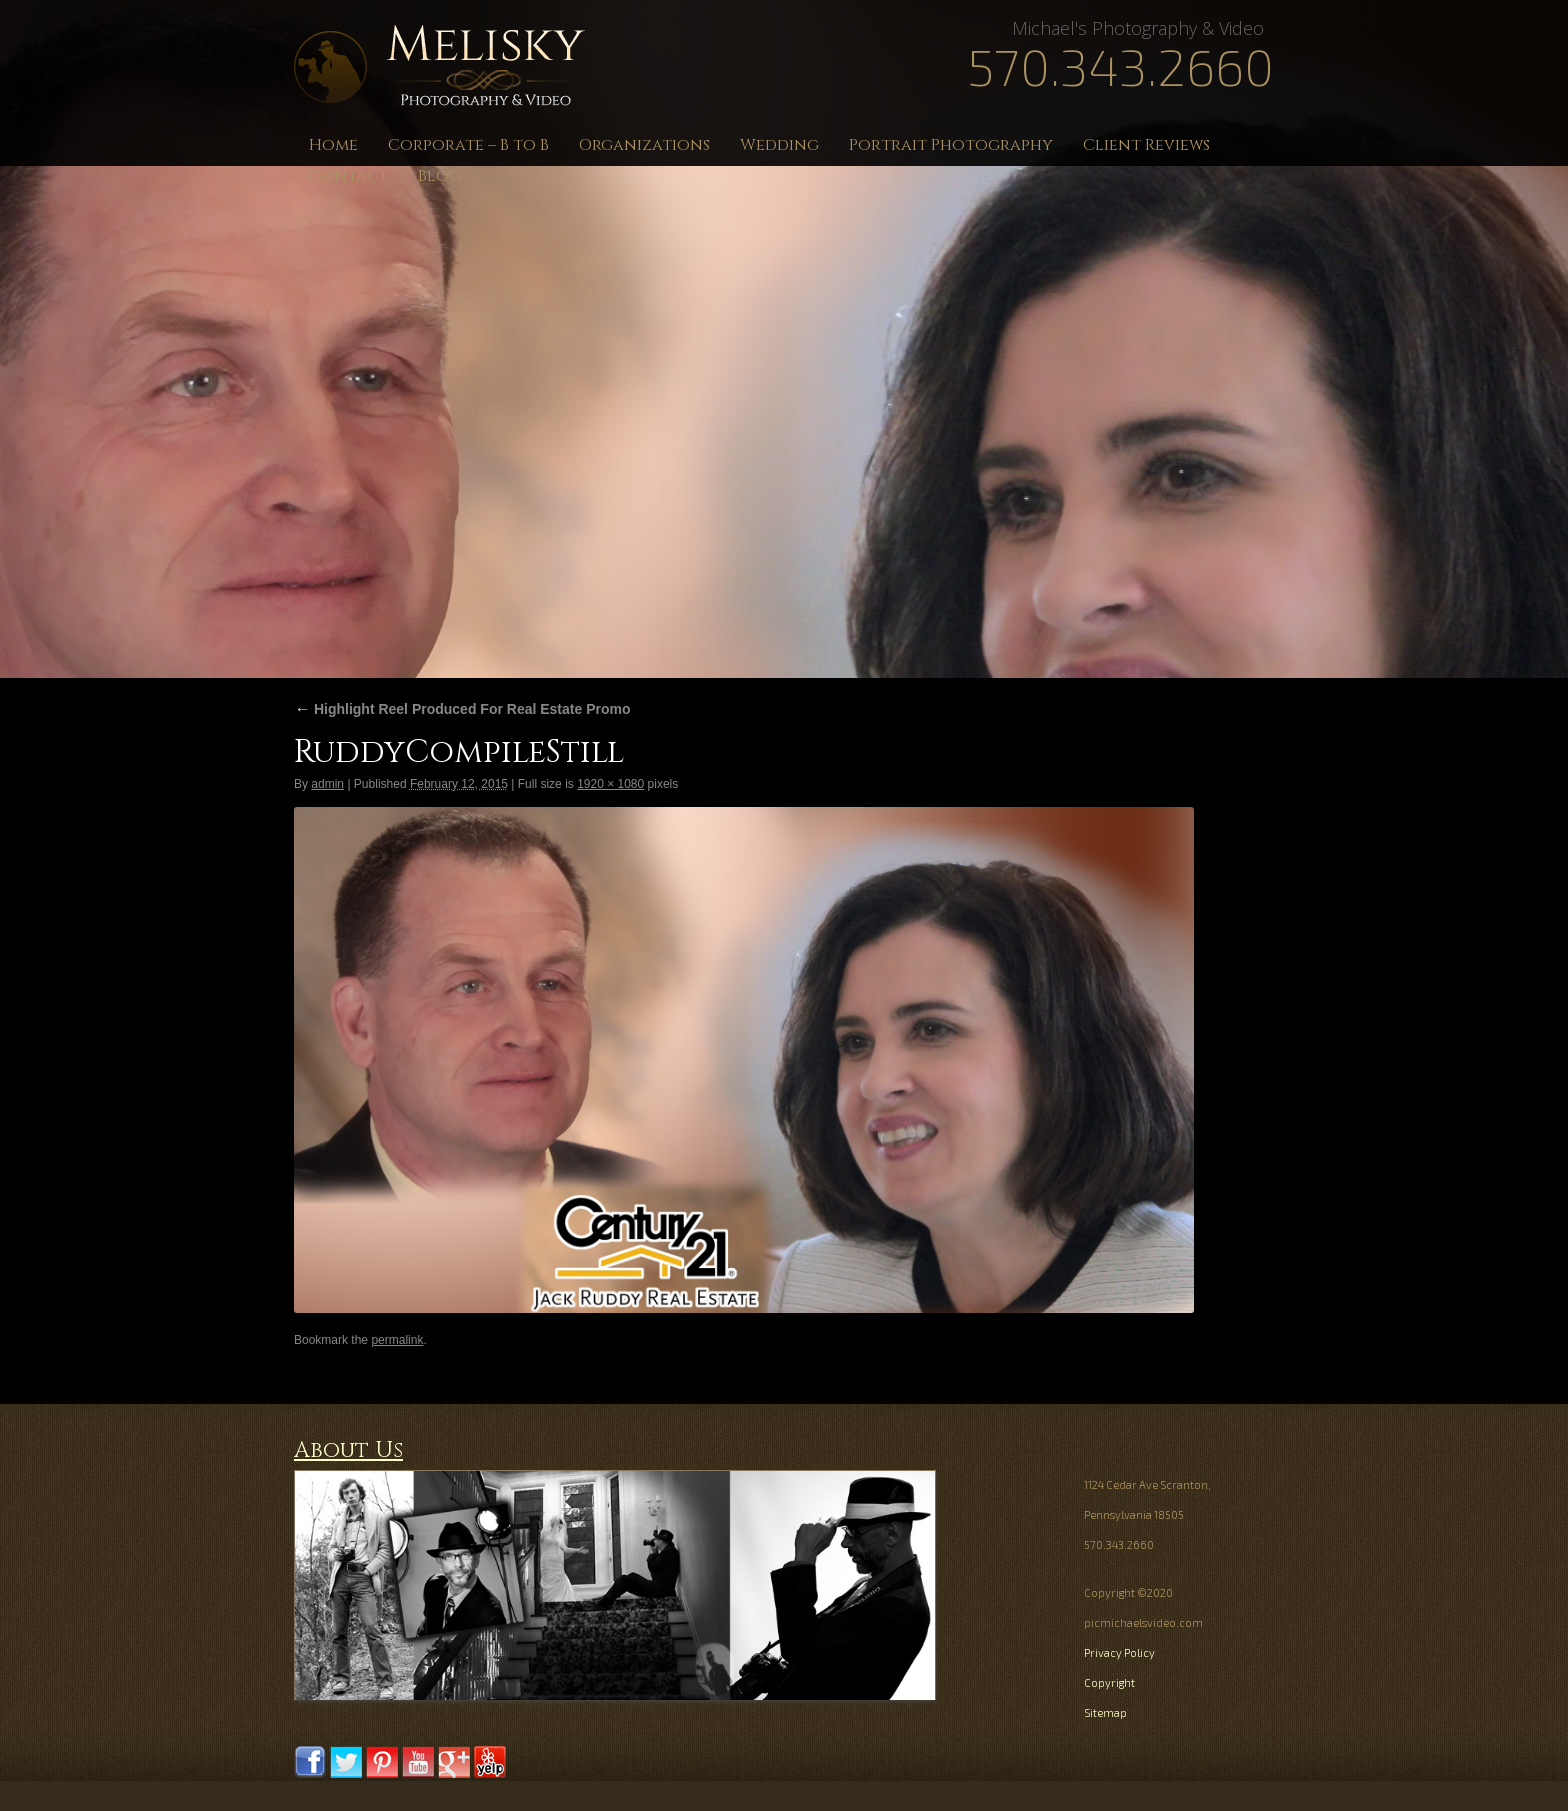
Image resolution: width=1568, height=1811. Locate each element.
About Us (348, 1450)
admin (327, 784)
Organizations (644, 145)
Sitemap (1105, 1712)
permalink (397, 1340)
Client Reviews (1146, 145)
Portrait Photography (951, 145)
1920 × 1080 (610, 784)
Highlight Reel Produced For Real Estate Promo (462, 709)
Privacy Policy (1119, 1652)
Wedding (779, 145)
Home (333, 145)
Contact (348, 176)
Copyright (1109, 1682)
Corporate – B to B (468, 145)
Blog (439, 176)
